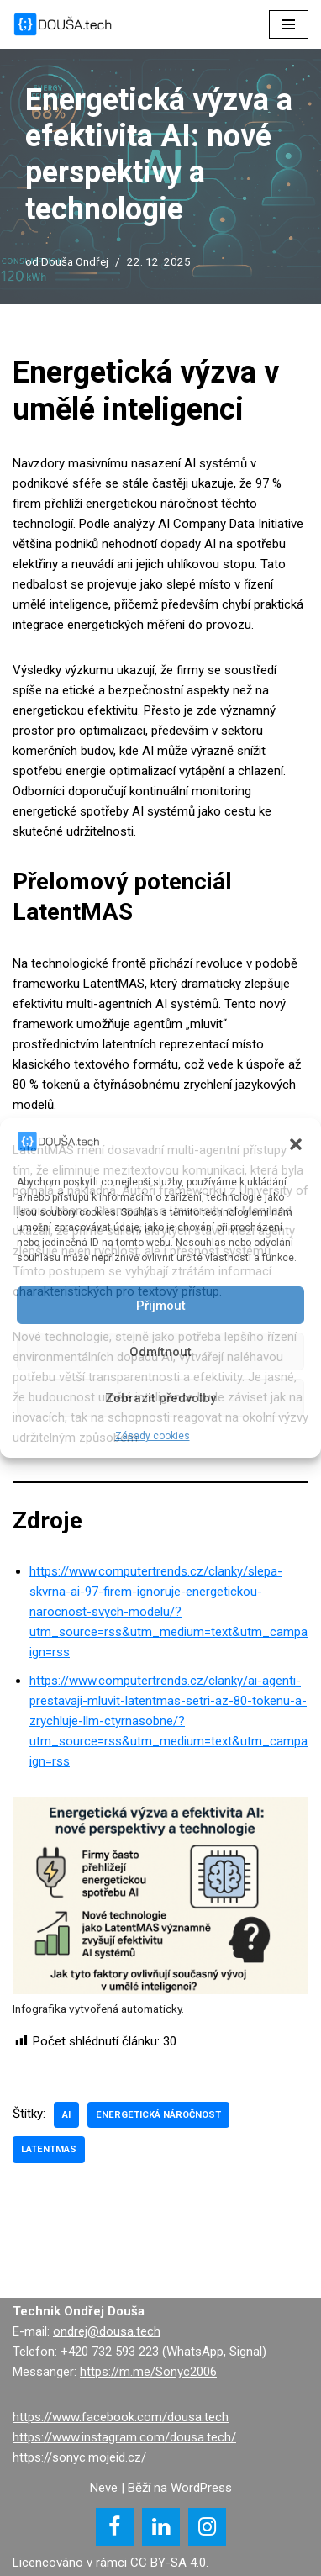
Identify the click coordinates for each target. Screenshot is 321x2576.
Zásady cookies (152, 1436)
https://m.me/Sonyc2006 (148, 2371)
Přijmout (161, 1305)
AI (66, 2114)
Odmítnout (160, 1351)
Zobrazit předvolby (160, 1398)
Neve (104, 2487)
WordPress (201, 2487)
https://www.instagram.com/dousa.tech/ (124, 2437)
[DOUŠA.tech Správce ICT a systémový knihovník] (63, 24)
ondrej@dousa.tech (106, 2331)
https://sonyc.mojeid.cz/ (79, 2457)
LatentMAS (48, 2149)
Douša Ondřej (74, 261)
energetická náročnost (158, 2114)
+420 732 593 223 (110, 2351)
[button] (295, 1144)
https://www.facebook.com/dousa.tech (121, 2417)
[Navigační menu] (288, 24)
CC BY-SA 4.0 (168, 2562)
